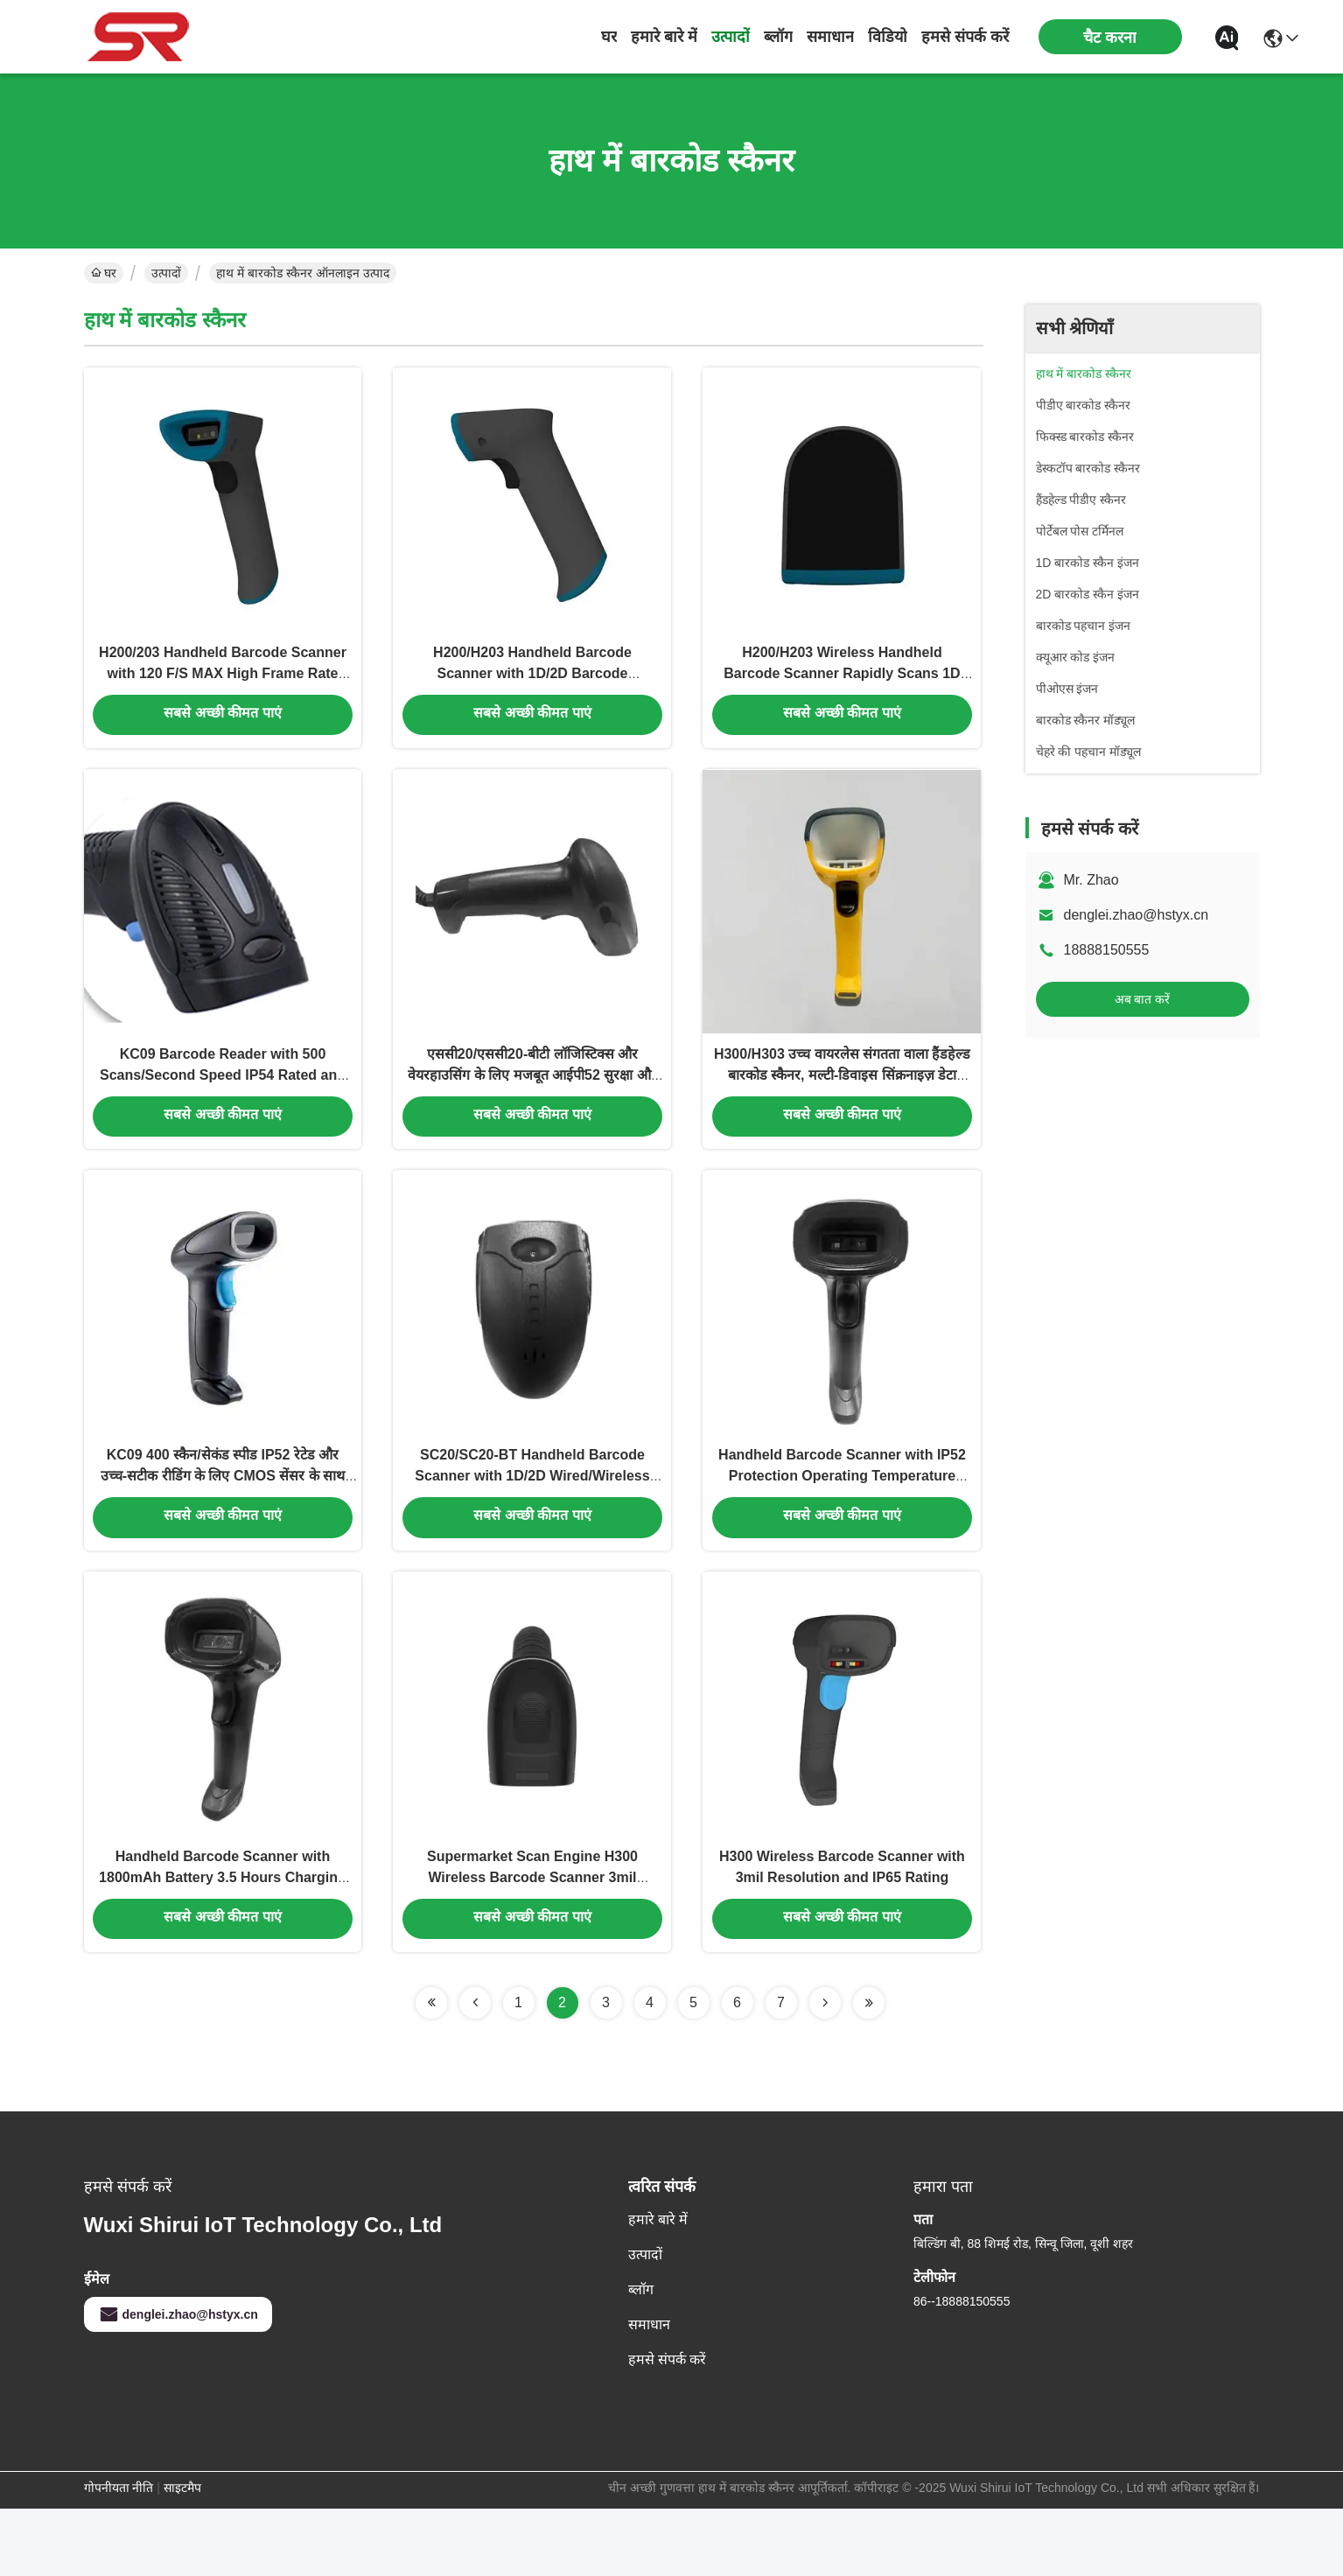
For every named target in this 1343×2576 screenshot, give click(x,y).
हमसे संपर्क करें (965, 37)
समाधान (830, 37)
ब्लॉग (778, 37)
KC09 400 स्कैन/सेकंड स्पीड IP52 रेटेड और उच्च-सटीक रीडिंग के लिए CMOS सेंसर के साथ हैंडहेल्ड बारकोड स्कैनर (223, 1523)
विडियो (887, 37)
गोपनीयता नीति (119, 2555)
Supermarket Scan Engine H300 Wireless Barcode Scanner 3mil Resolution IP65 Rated (532, 1942)
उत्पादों (730, 37)
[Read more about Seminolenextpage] (431, 2070)
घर (609, 37)
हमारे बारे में (664, 37)
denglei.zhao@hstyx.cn (1136, 914)
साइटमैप (182, 2555)
